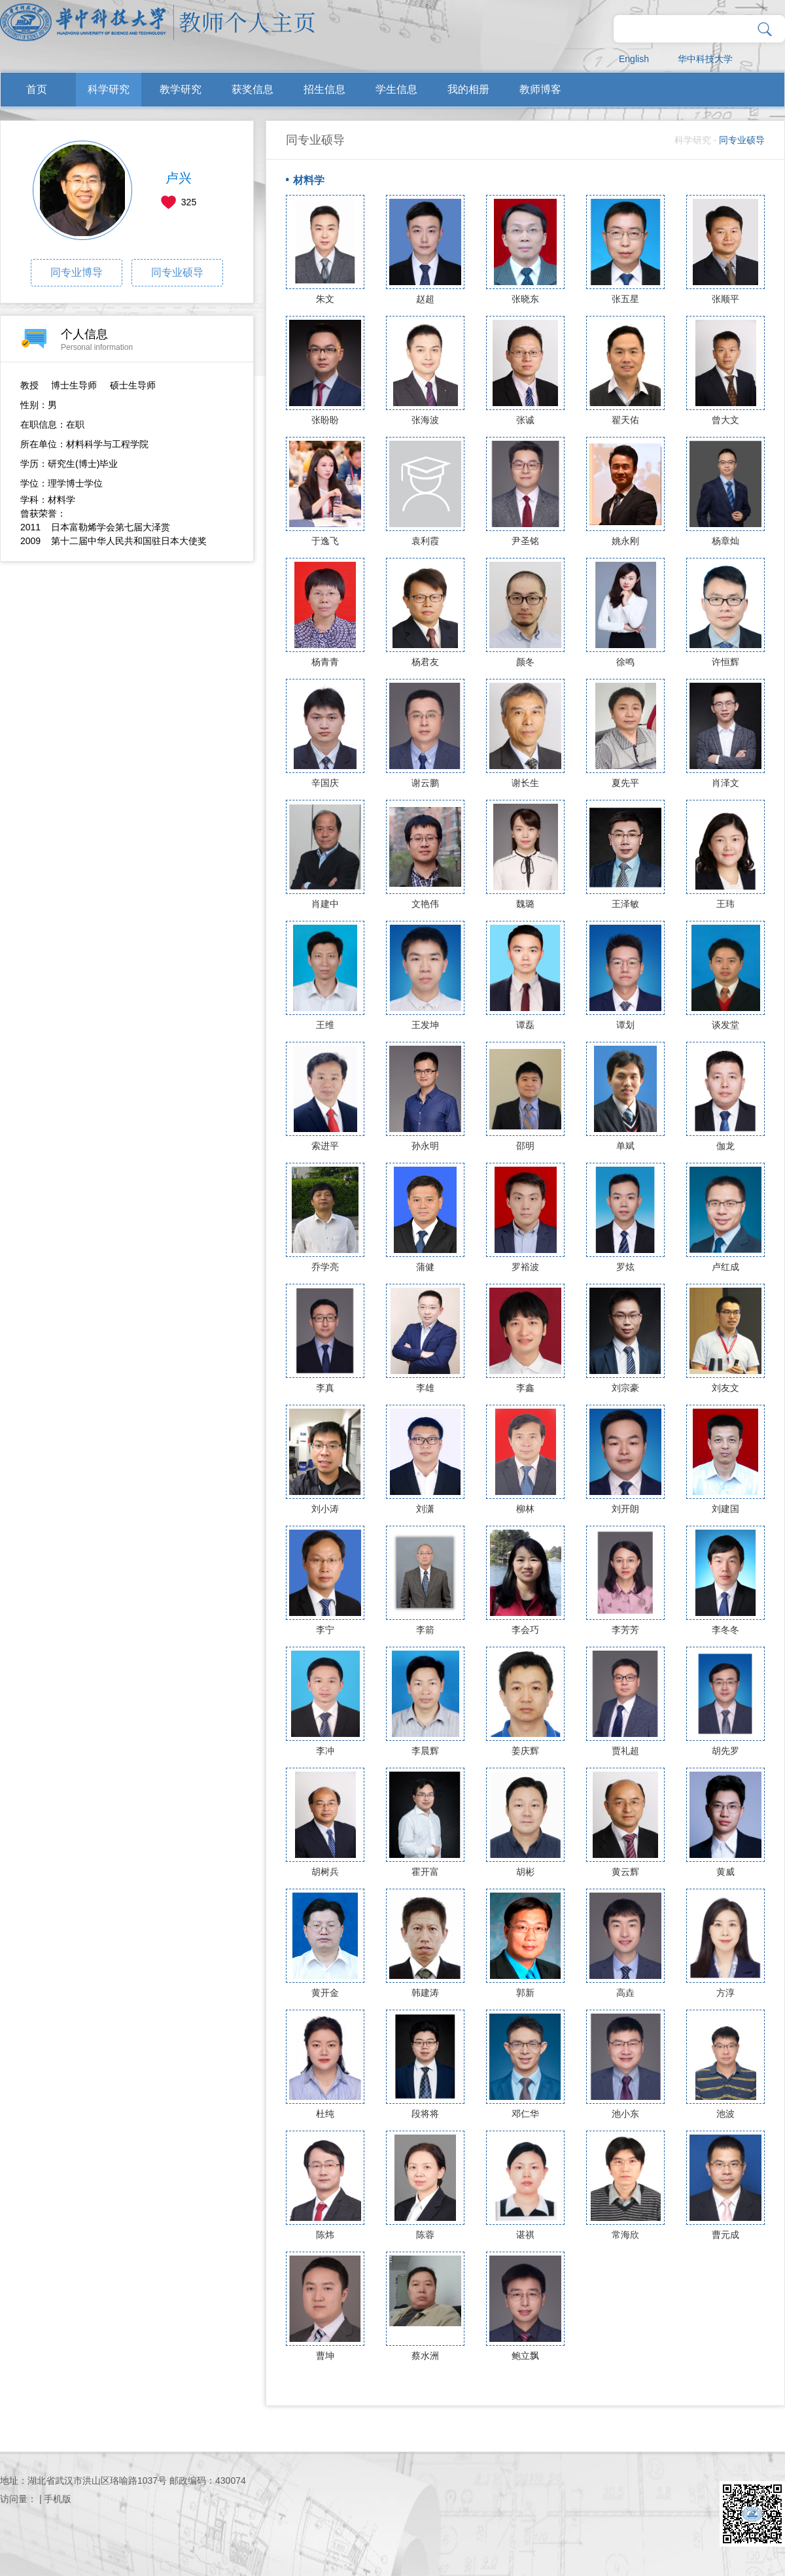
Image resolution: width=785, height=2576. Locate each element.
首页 (36, 89)
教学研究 (180, 89)
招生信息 (324, 89)
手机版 (57, 2499)
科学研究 (109, 89)
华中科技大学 (705, 59)
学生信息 (396, 89)
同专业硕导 (177, 272)
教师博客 (540, 89)
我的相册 (468, 89)
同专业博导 (76, 272)
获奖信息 (252, 89)
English (634, 59)
